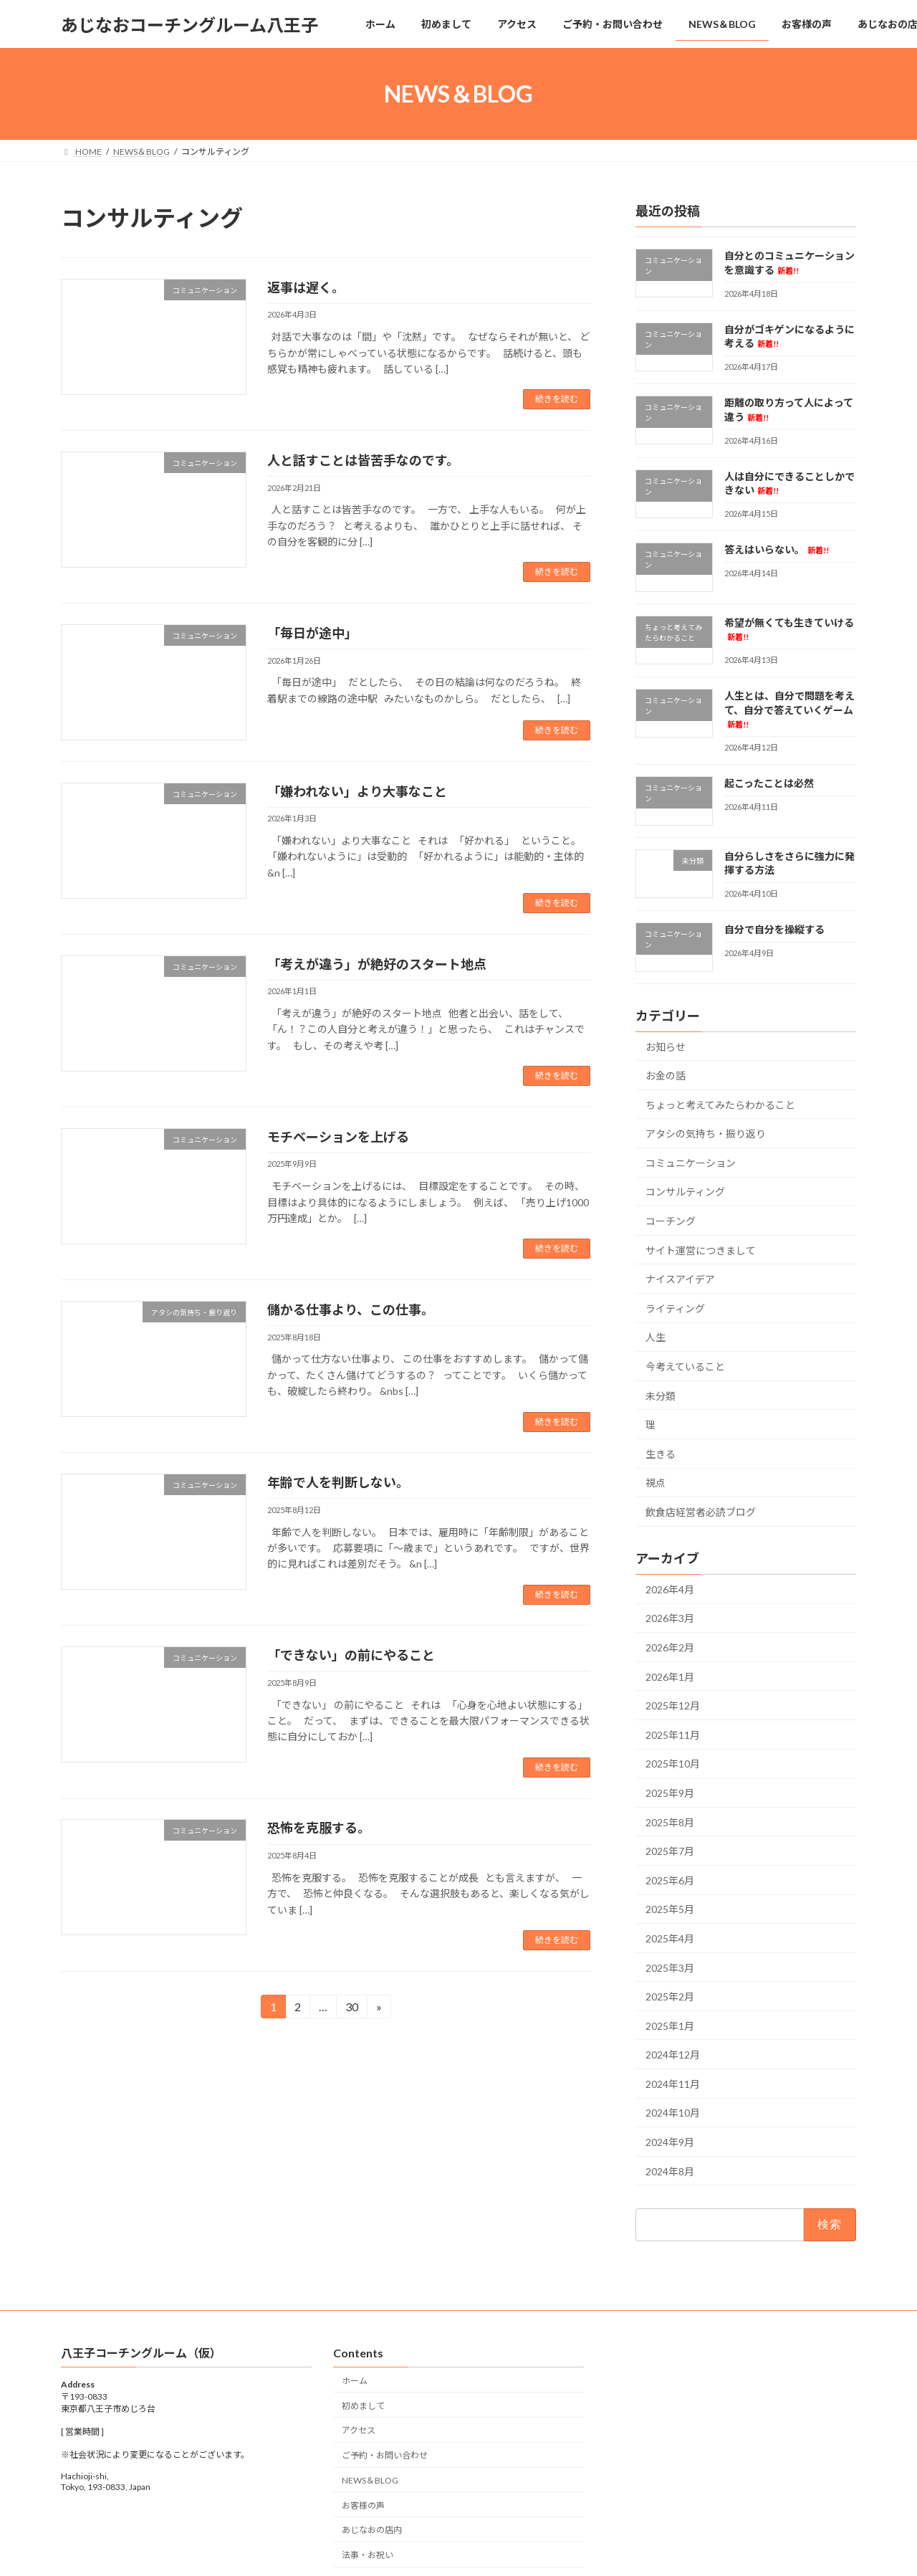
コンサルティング (685, 1192)
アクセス (358, 2430)
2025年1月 (669, 2026)
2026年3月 (669, 1619)
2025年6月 (669, 1880)
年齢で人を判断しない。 (338, 1482)
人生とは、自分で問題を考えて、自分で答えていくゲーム (789, 709)
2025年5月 (669, 1910)
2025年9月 (669, 1793)
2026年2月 (669, 1647)
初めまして (363, 2405)
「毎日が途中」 (312, 633)
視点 (655, 1483)
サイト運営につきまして (700, 1250)
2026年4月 (669, 1589)
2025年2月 (669, 1996)
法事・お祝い (367, 2554)
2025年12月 (672, 1705)
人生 (655, 1338)
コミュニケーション (690, 1163)
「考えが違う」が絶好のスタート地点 (376, 964)
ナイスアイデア (680, 1279)
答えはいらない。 (776, 549)
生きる (660, 1454)
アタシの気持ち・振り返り (705, 1133)
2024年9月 (669, 2142)
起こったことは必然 (769, 784)
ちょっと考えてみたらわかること (720, 1105)
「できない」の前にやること (351, 1655)
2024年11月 (672, 2084)
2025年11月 (672, 1735)
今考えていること (685, 1366)
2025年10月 (672, 1764)
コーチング (670, 1221)
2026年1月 (669, 1677)
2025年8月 (669, 1822)
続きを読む (556, 398)
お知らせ (665, 1047)
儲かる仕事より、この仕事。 (350, 1309)
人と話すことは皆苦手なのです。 (363, 460)
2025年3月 (669, 1968)
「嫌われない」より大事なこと (357, 791)
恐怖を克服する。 (318, 1828)
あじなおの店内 (372, 2530)
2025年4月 (669, 1938)
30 (351, 2008)
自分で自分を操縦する (774, 929)
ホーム (355, 2380)
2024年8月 (669, 2171)
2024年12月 (672, 2054)
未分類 (660, 1396)
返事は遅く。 (306, 287)
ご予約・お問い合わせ (385, 2455)
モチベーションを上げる (338, 1137)
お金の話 (665, 1075)
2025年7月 (669, 1851)
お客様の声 (363, 2505)
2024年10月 (672, 2113)
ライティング (675, 1308)
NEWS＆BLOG (370, 2480)
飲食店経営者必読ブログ (700, 1512)
